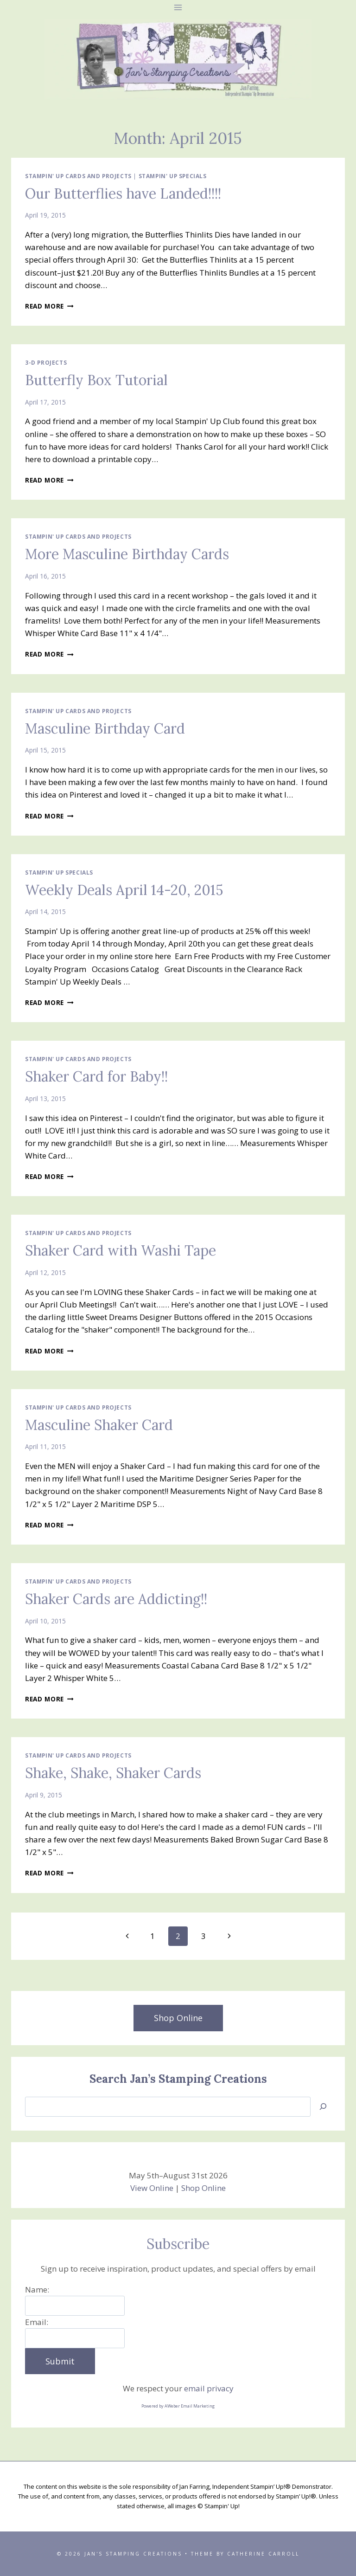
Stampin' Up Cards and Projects (78, 176)
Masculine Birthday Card (105, 728)
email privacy (209, 2388)
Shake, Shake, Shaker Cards (113, 1773)
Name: (37, 2289)
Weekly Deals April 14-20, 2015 (124, 890)
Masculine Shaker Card (99, 1425)
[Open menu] (178, 7)
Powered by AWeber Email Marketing (178, 2406)
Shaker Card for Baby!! (96, 1076)
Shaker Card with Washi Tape (120, 1250)
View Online (151, 2188)
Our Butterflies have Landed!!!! (123, 193)
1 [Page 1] (152, 1936)
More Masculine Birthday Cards (127, 554)
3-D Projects (46, 362)
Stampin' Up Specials (173, 176)
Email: (36, 2322)
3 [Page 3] (203, 1936)
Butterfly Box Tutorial (96, 380)
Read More (49, 306)
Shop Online (203, 2188)
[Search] (323, 2107)
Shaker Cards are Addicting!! (116, 1599)
